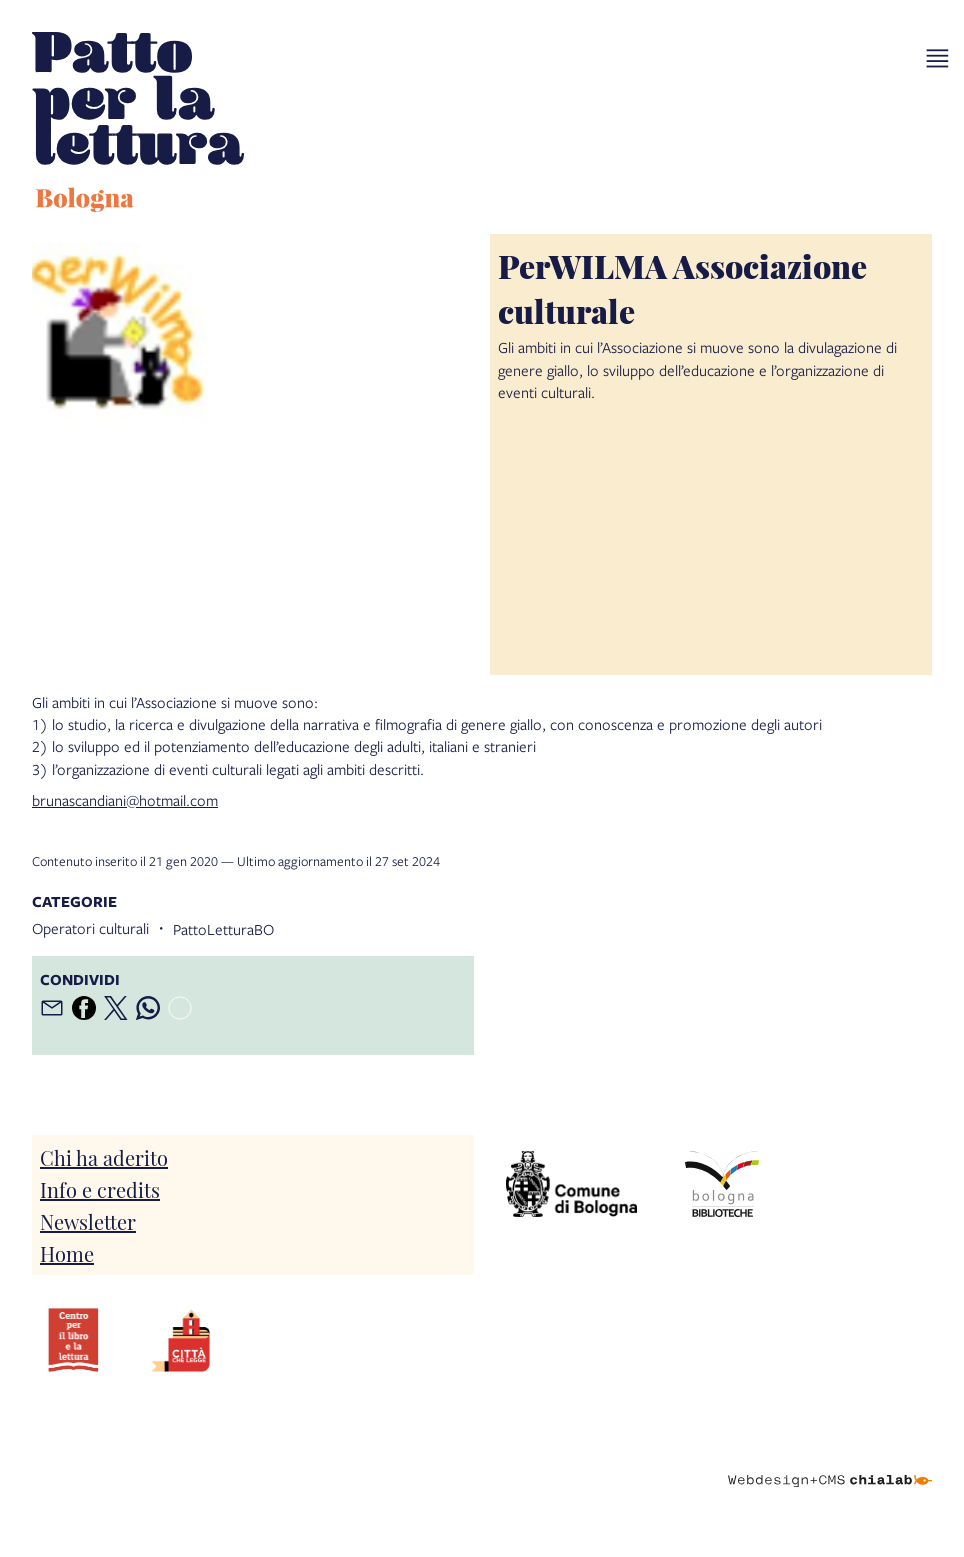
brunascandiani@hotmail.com (125, 800)
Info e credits (100, 1189)
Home (67, 1253)
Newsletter (88, 1221)
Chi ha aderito (104, 1157)
